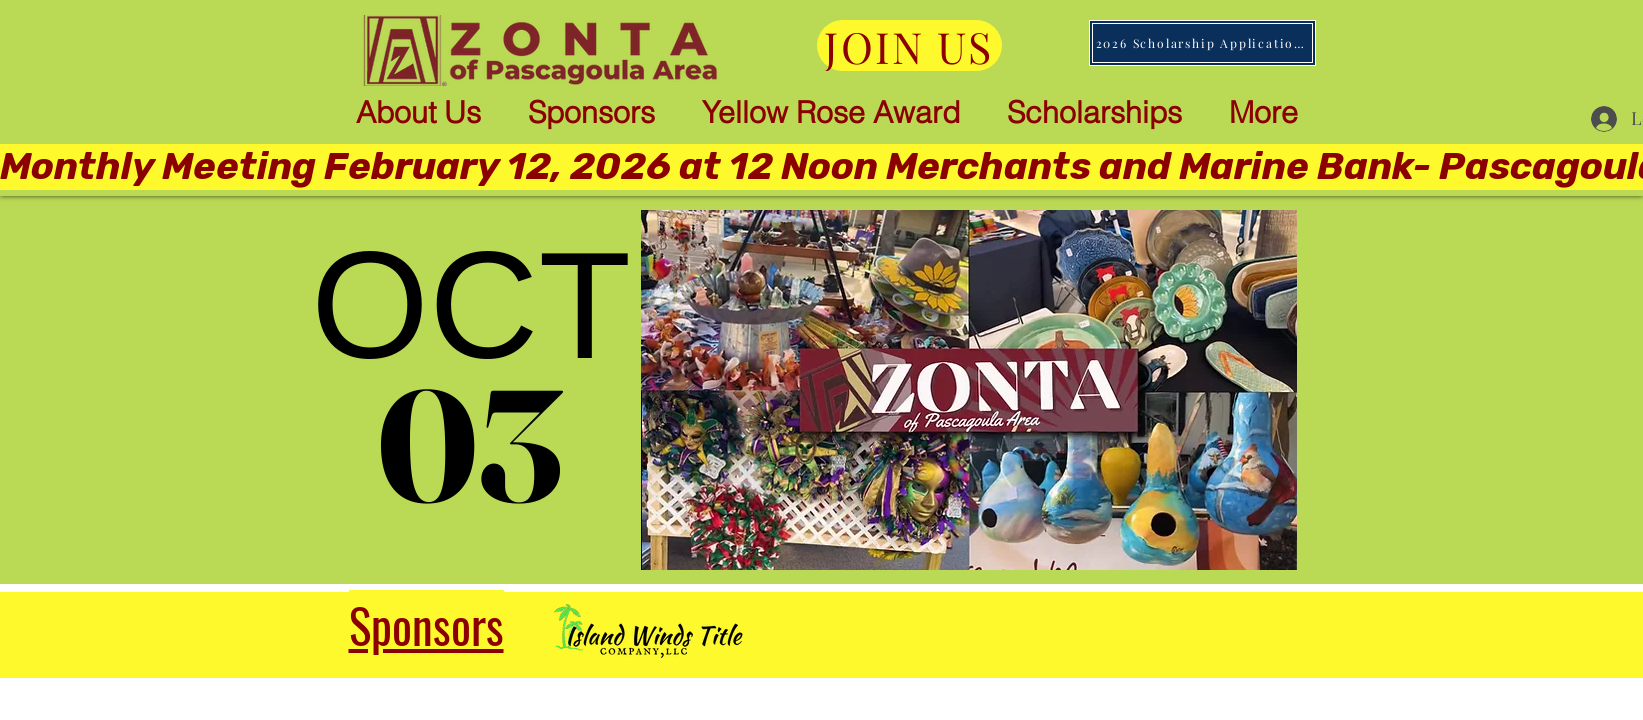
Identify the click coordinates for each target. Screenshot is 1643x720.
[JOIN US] (909, 45)
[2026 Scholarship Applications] (1202, 43)
